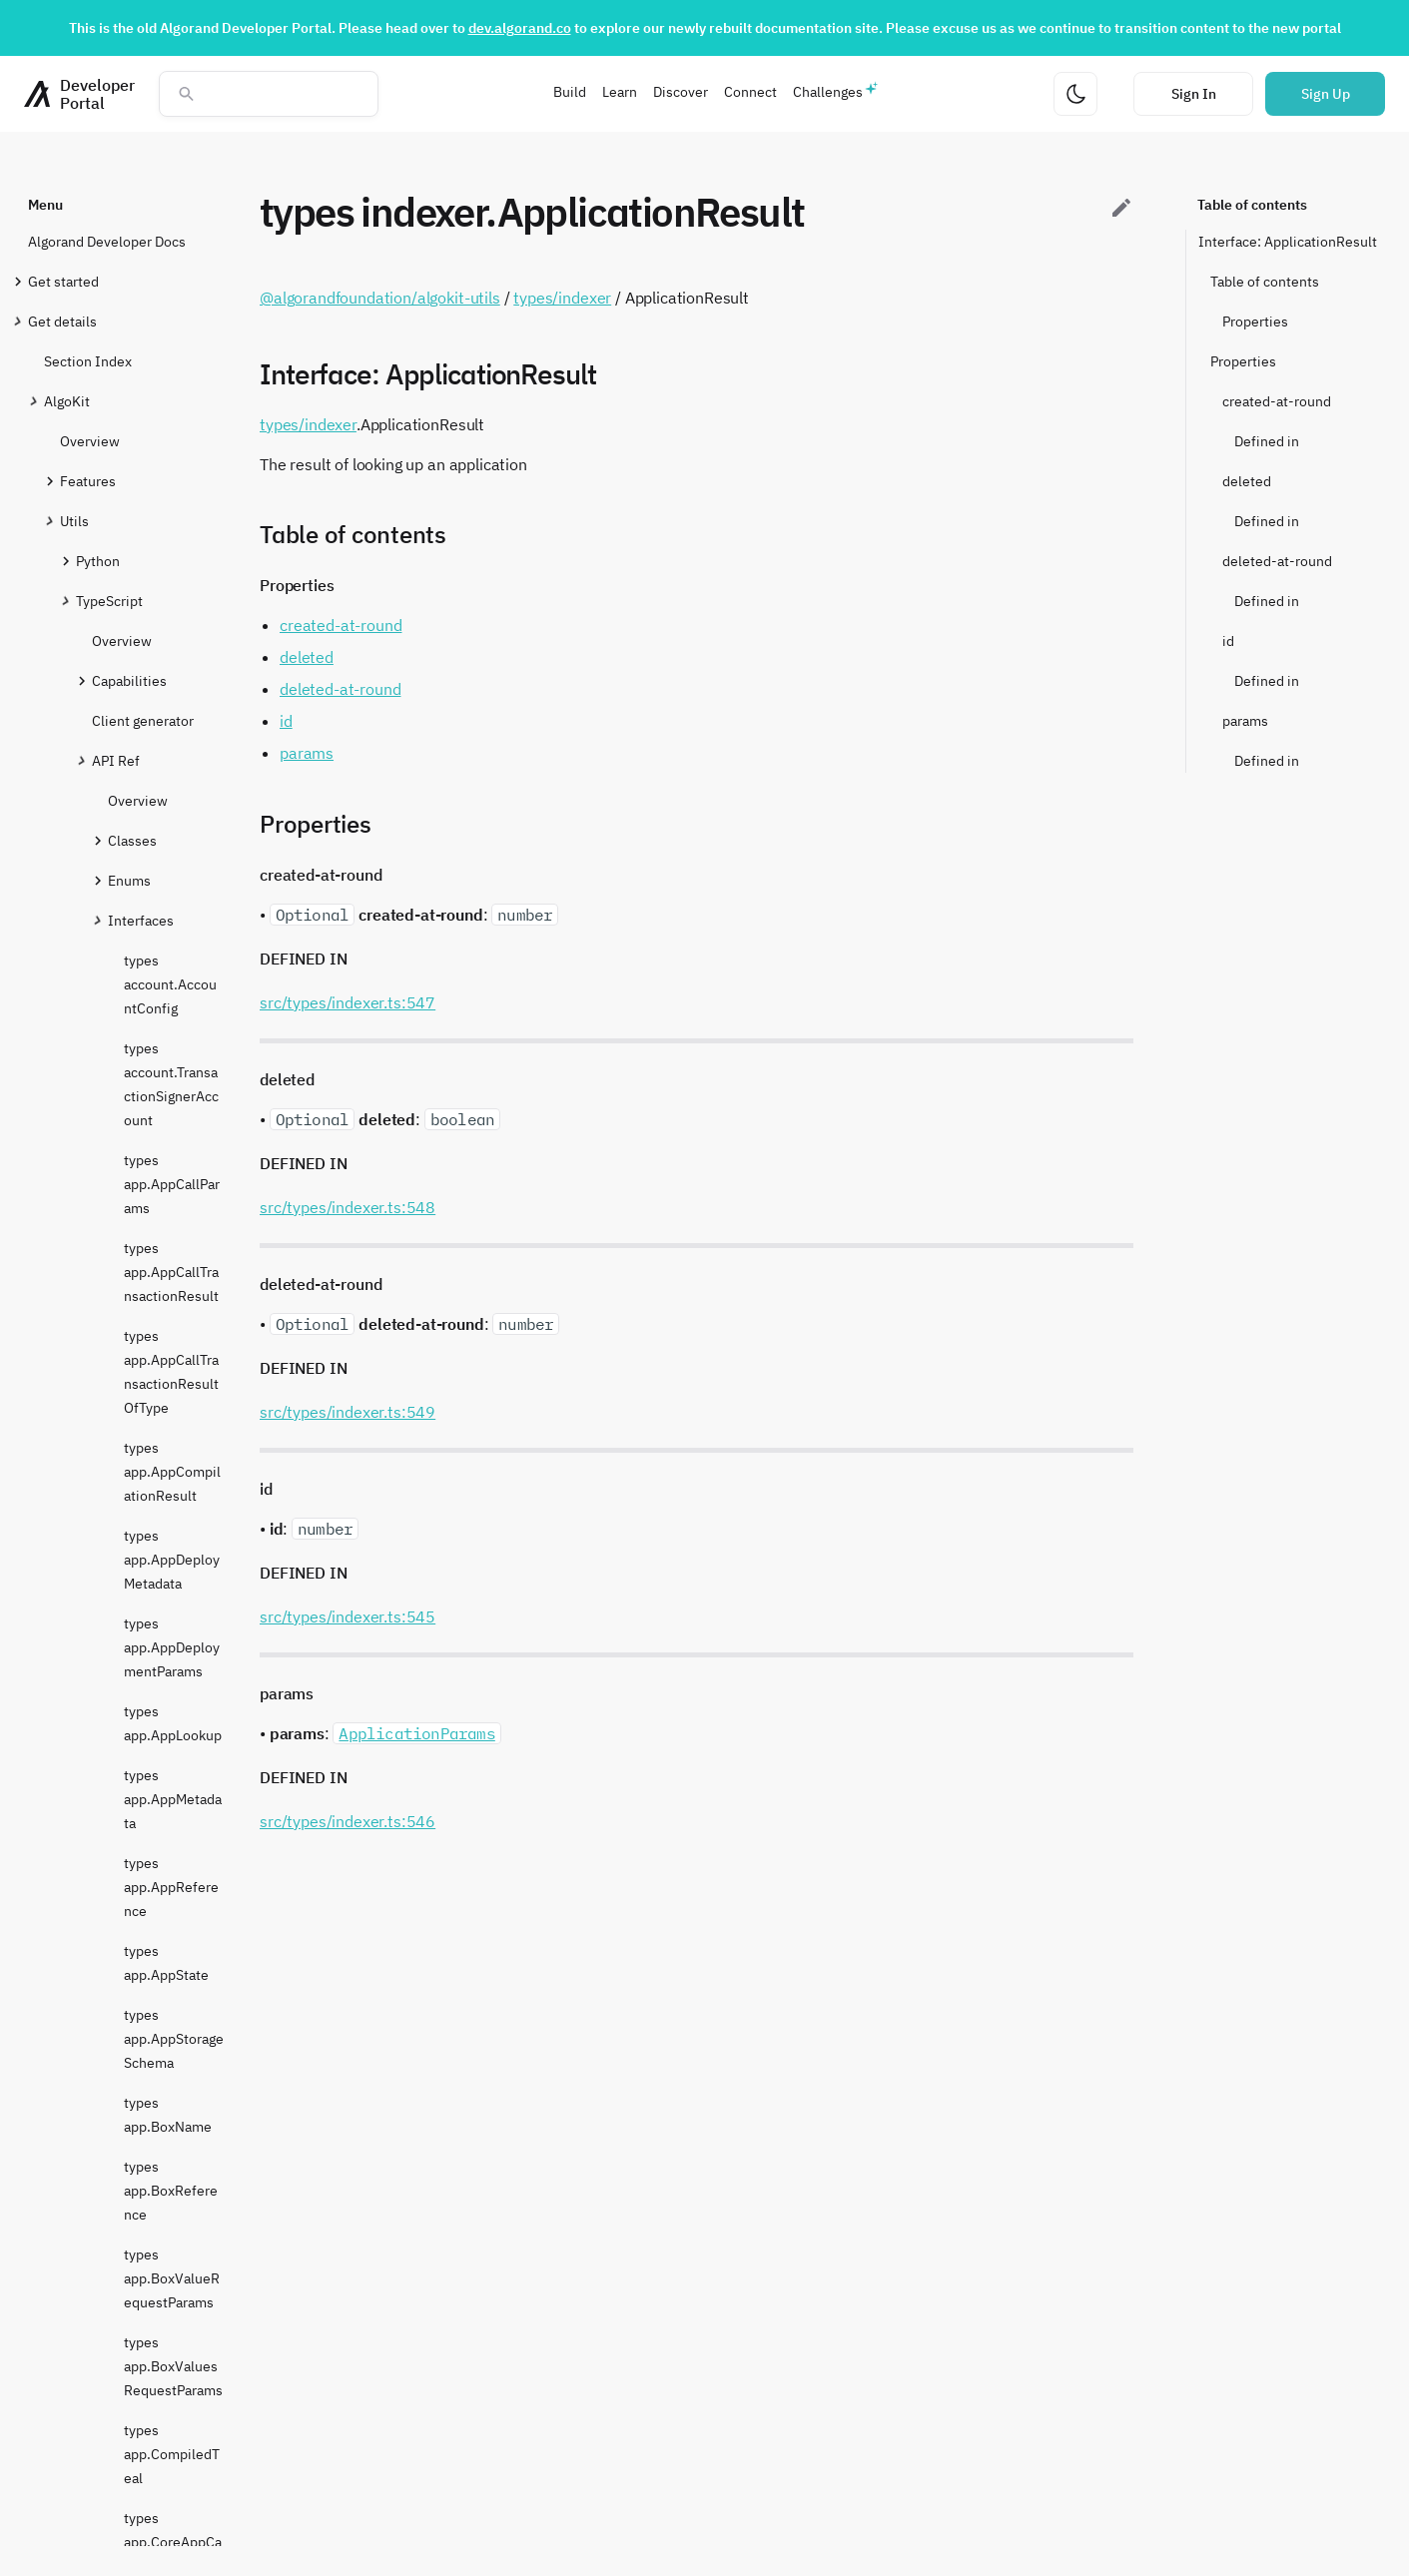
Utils (74, 520)
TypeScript (109, 600)
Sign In (1193, 94)
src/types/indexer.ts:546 (347, 1821)
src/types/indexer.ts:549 (347, 1412)
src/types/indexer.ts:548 (347, 1207)
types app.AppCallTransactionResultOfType (171, 1372)
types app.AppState (166, 1963)
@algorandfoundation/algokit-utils (380, 298)
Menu (45, 205)
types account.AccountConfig (170, 984)
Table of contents (1252, 205)
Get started (63, 281)
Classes (132, 840)
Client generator (143, 721)
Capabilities (129, 680)
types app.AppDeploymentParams (172, 1647)
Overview (90, 441)
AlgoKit (67, 400)
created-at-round (1276, 401)
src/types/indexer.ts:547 (347, 1002)
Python (98, 560)
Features (88, 480)
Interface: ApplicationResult (1287, 242)
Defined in (1266, 441)
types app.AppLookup (173, 1723)
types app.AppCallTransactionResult (171, 1272)
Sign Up (1325, 94)
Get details (62, 321)
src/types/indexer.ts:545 (347, 1616)
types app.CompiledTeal (172, 2454)
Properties (1255, 321)
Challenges (828, 92)
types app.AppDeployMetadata (172, 1560)
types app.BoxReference (171, 2191)
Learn (619, 92)
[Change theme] (1075, 94)
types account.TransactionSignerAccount (171, 1084)
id (1228, 641)
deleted (1246, 481)
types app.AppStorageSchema (174, 2039)
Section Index (88, 361)
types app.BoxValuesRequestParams (173, 2366)
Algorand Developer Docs (107, 242)
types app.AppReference (171, 1887)
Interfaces (141, 920)
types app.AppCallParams (172, 1184)
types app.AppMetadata (173, 1799)
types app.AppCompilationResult (172, 1472)
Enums (129, 880)
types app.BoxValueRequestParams (172, 2278)
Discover (680, 92)
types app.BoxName (168, 2115)
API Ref (116, 760)
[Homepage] (79, 94)
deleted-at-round (1277, 561)
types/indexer (562, 298)
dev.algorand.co (519, 28)
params (1245, 721)
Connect (750, 92)
